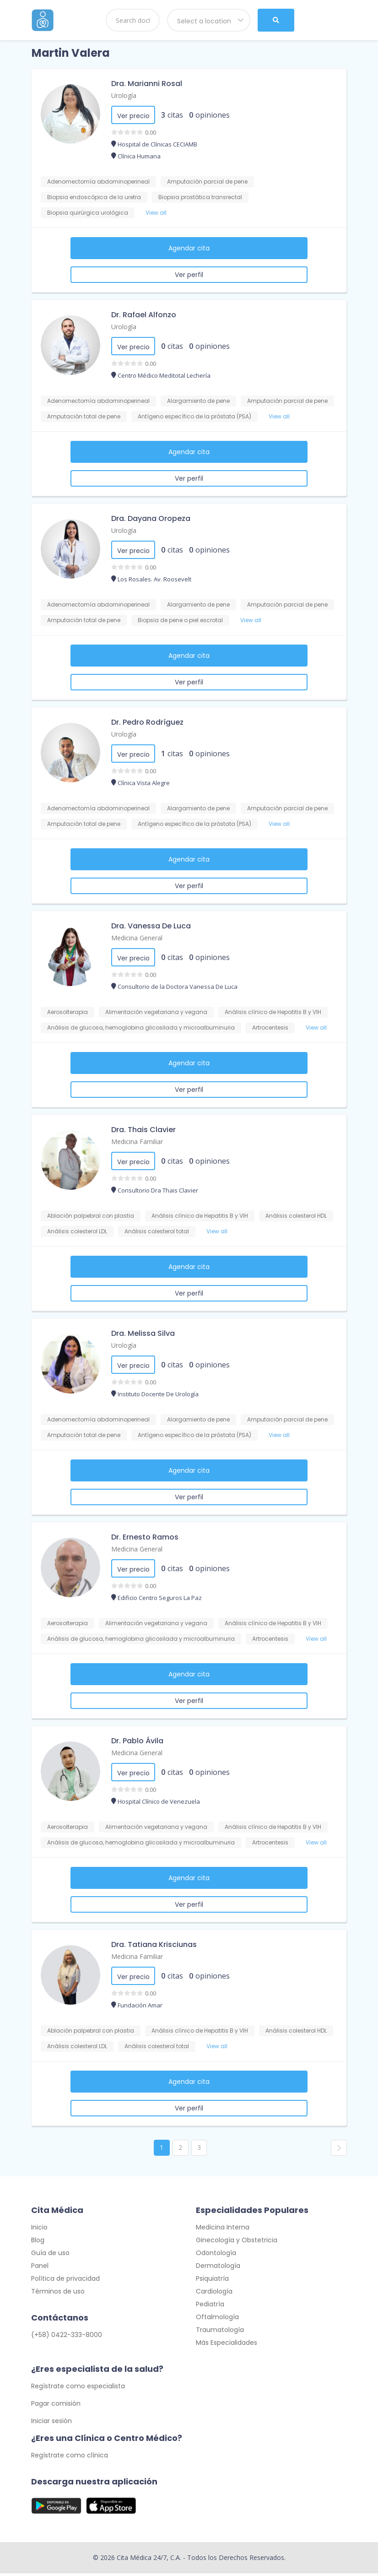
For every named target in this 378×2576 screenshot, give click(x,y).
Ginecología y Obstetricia (236, 2242)
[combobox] (208, 20)
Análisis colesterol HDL (296, 1216)
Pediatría (210, 2306)
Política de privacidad (65, 2281)
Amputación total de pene (83, 416)
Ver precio (133, 115)
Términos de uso (58, 2294)
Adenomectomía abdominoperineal (98, 181)
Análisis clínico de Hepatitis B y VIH (273, 1012)
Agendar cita (189, 248)
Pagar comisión (56, 2406)
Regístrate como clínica (69, 2457)
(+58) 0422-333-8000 (66, 2337)
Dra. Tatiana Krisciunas (154, 1944)
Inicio (39, 2229)
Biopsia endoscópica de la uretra (94, 197)
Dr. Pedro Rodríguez (147, 722)
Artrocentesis (270, 1027)
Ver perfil (189, 274)
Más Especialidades (226, 2345)
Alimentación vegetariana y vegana (156, 1012)
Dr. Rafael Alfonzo (143, 314)
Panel (40, 2268)
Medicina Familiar (137, 1141)
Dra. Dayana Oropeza (150, 518)
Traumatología (220, 2332)
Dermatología (218, 2268)
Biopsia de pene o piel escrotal (180, 620)
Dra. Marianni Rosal (146, 83)
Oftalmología (217, 2319)
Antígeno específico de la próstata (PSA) (194, 416)
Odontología (216, 2255)
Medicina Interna (222, 2229)
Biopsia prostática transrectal (200, 197)
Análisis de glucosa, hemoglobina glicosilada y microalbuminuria (141, 1027)
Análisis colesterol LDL (77, 1231)
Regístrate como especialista (78, 2388)
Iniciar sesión (51, 2423)
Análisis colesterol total (156, 1231)
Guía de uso (50, 2255)
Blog (37, 2242)
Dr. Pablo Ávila (137, 1740)
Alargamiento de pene (198, 401)
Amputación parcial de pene (207, 181)
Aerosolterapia (67, 1012)
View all (156, 213)
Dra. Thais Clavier (143, 1129)
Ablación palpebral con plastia (90, 1216)
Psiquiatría (212, 2281)
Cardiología (214, 2294)
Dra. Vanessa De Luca (151, 926)
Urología (123, 95)
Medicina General (136, 937)
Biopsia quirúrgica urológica (87, 213)
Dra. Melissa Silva (143, 1333)
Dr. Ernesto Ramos (144, 1537)
